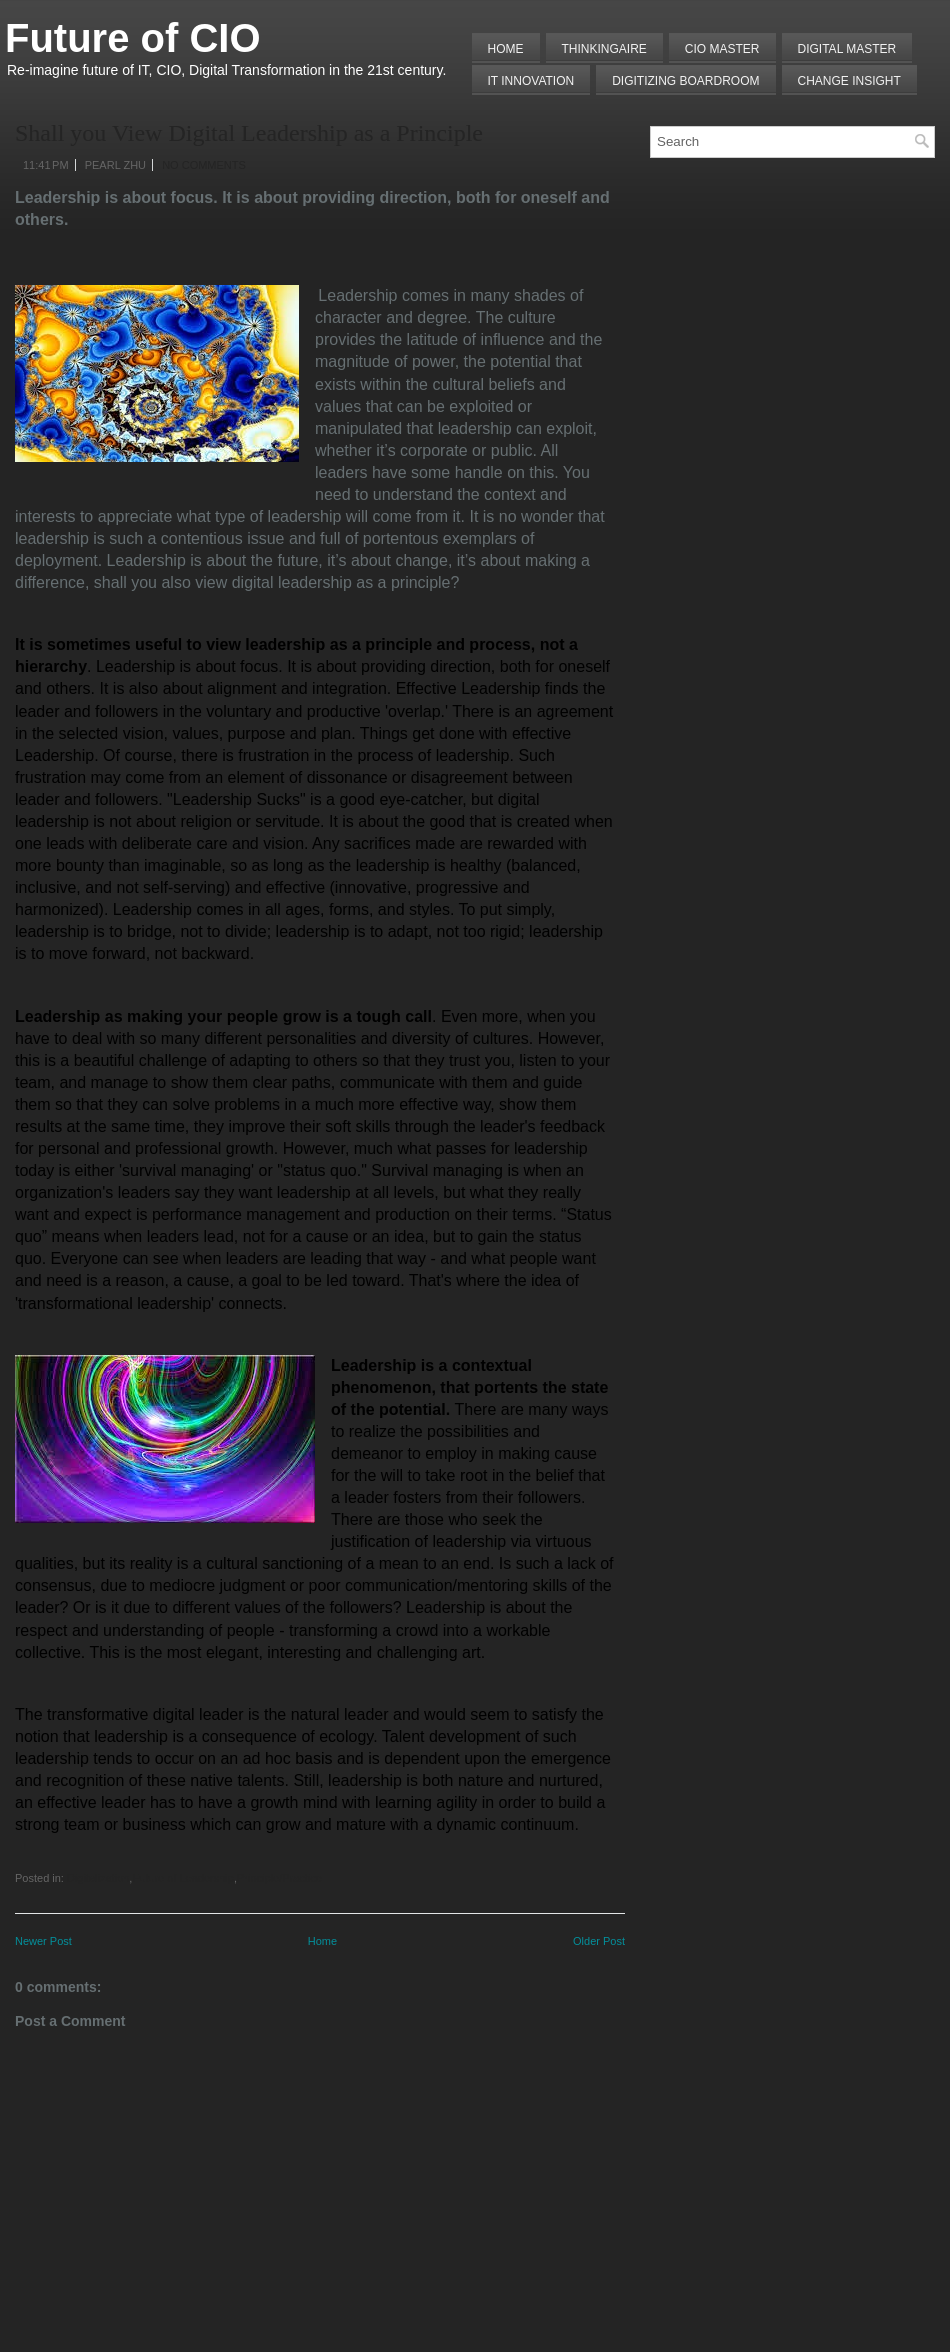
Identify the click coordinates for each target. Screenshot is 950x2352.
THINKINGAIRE (604, 49)
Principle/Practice (279, 1878)
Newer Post (43, 1941)
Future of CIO (133, 38)
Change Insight (849, 81)
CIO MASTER (722, 49)
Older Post (599, 1941)
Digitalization (98, 1878)
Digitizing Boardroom (685, 81)
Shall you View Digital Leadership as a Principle (249, 133)
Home (506, 49)
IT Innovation (531, 81)
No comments (204, 165)
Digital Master (847, 49)
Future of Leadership (183, 1878)
